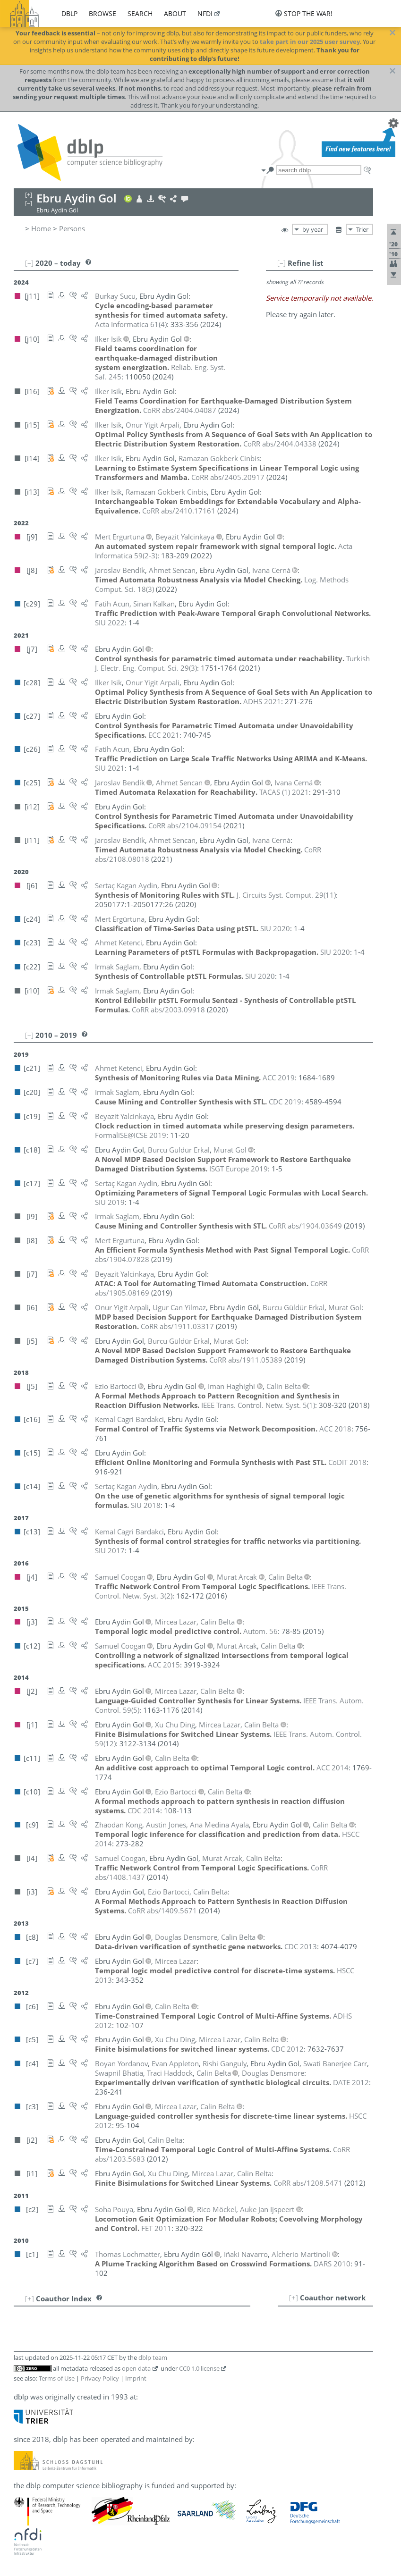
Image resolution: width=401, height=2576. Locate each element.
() (131, 324)
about (175, 13)
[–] (281, 263)
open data (136, 2368)
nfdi (205, 13)
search (140, 13)
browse (102, 13)
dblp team (152, 2357)
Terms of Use (57, 2378)
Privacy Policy (100, 2378)
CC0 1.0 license (199, 2368)
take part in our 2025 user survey (310, 41)
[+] (293, 2297)
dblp (69, 13)
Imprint (135, 2378)
